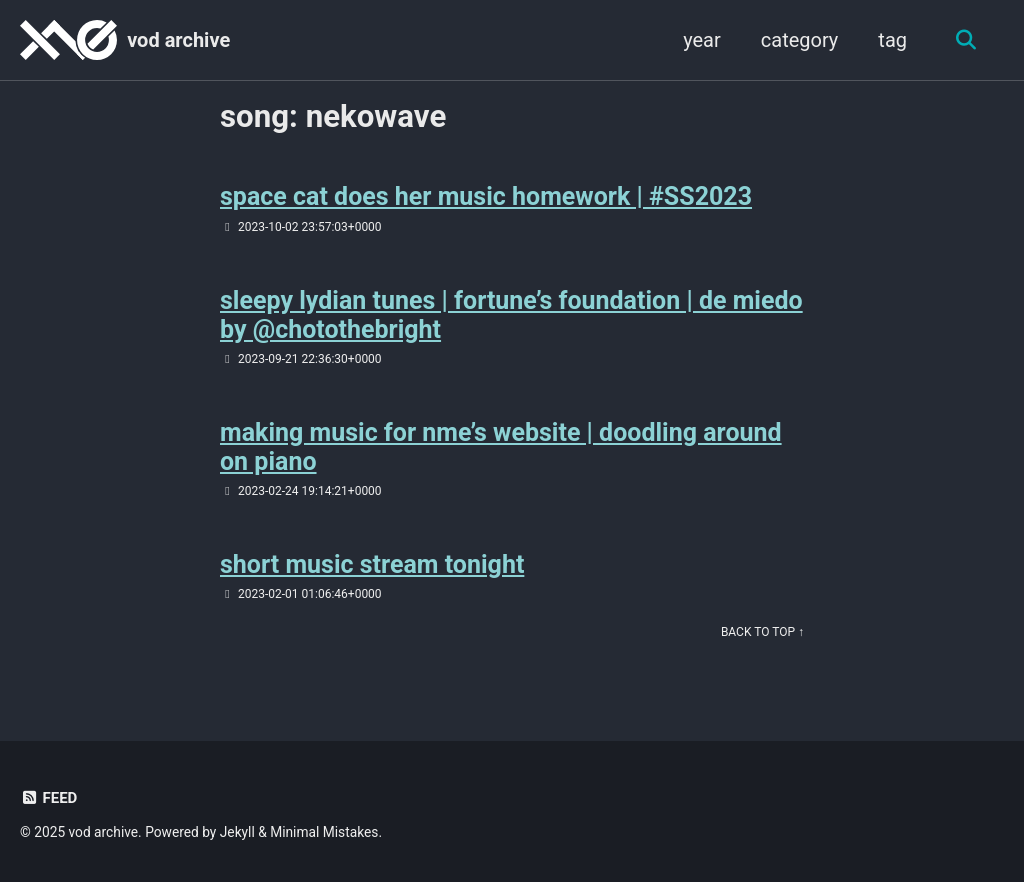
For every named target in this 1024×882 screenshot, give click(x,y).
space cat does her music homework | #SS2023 (486, 196)
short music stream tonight (372, 564)
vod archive (178, 40)
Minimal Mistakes (324, 832)
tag (892, 40)
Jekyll (237, 832)
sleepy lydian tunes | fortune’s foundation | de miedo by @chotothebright (511, 315)
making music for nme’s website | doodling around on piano (501, 447)
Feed (48, 798)
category (800, 40)
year (702, 40)
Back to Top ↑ (762, 632)
